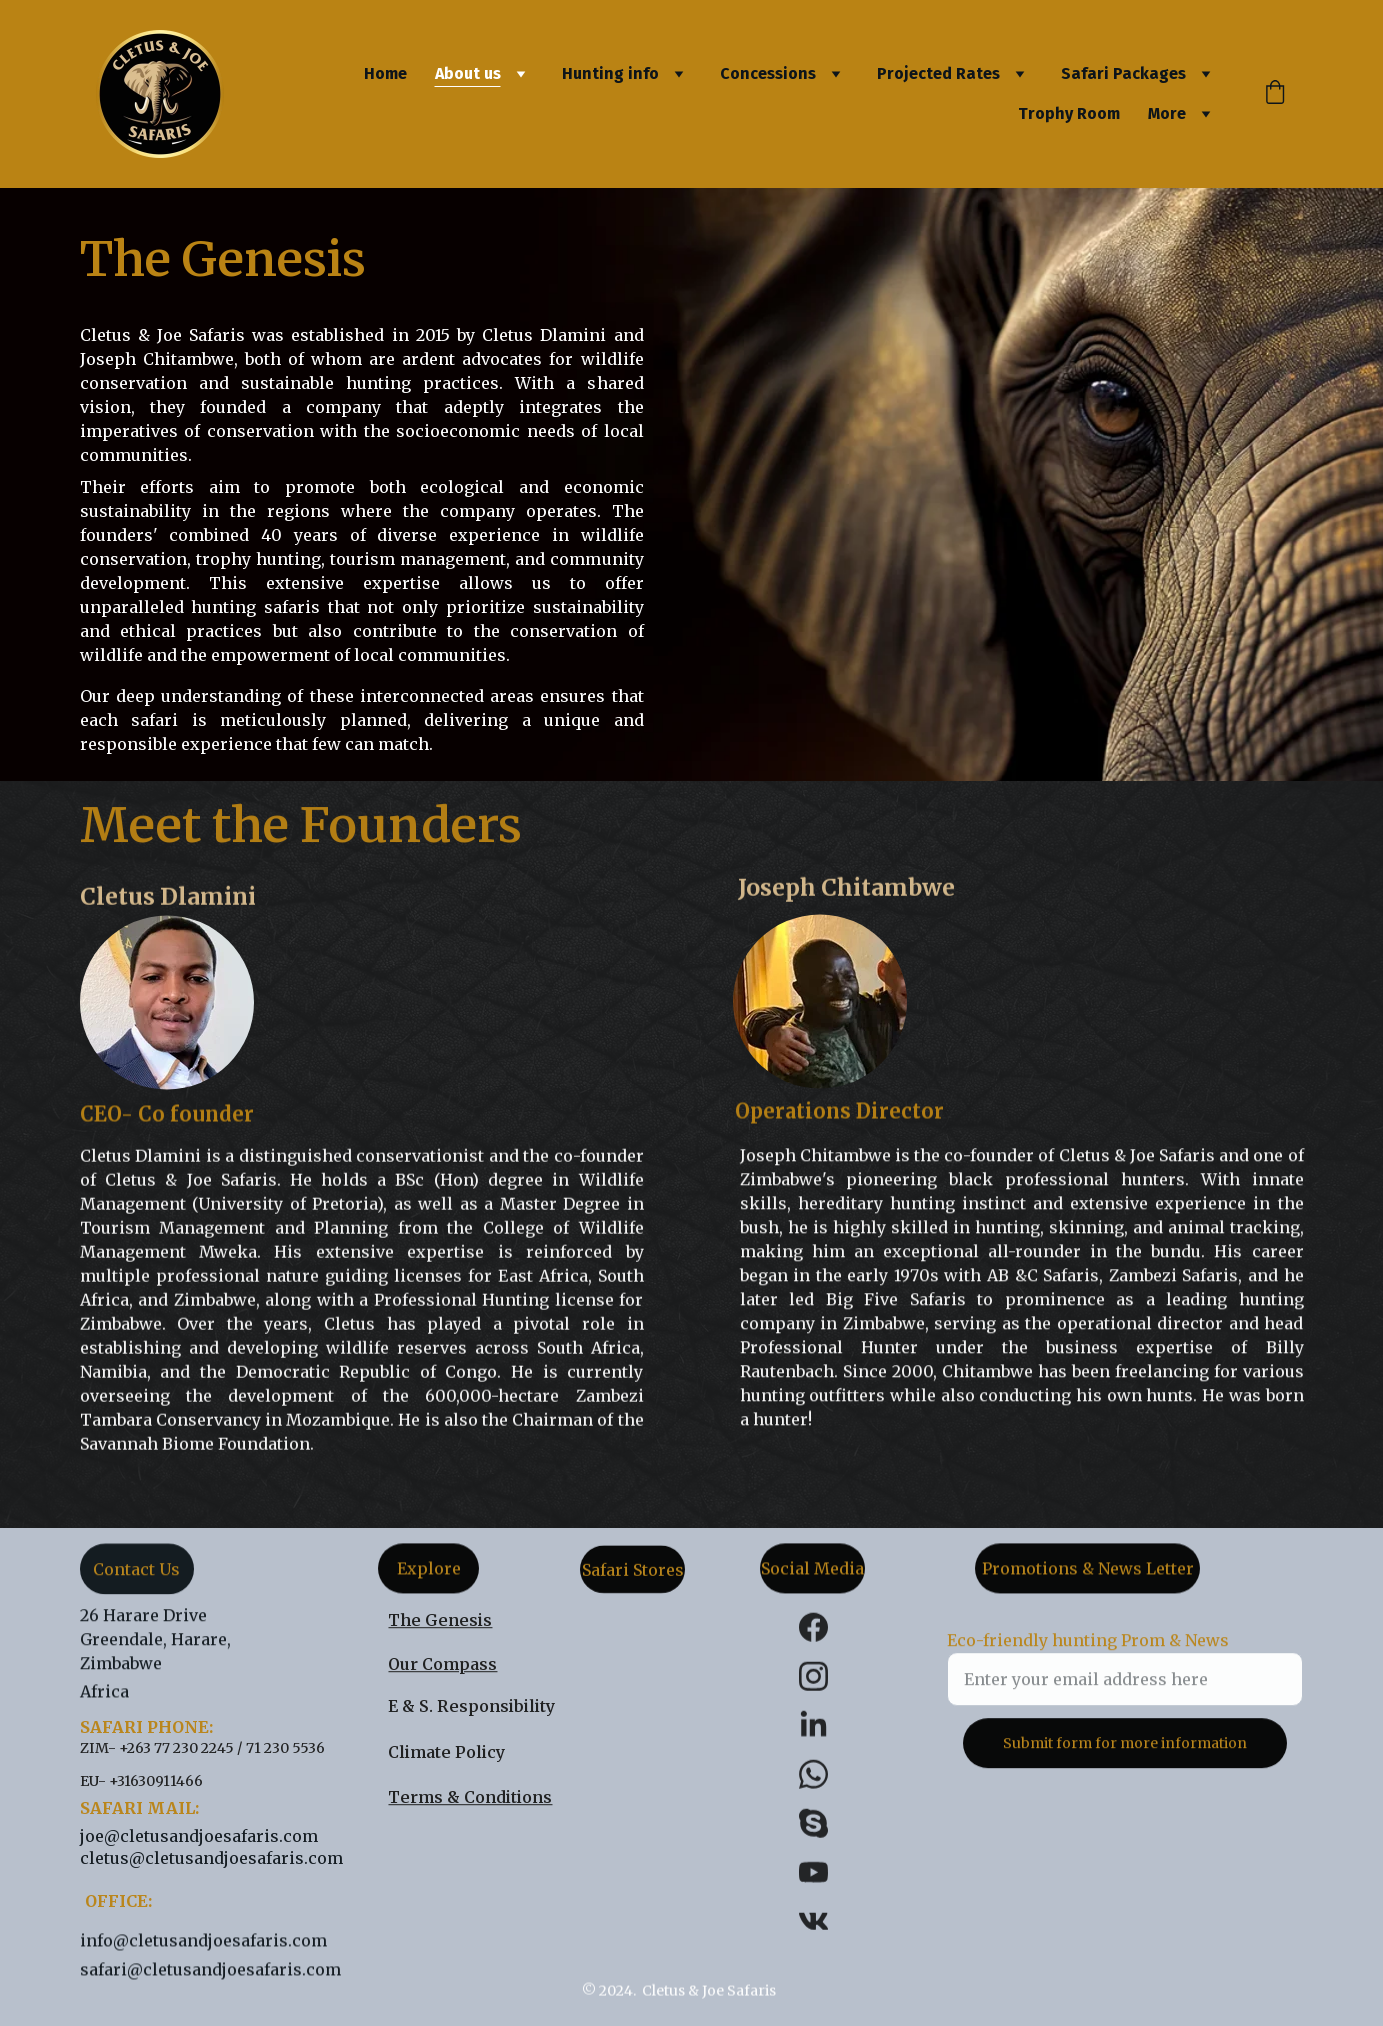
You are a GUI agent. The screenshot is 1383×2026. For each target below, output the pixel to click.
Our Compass (442, 1666)
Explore (429, 1573)
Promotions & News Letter (1088, 1573)
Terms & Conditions (470, 1799)
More (1167, 113)
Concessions (768, 73)
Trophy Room (1069, 113)
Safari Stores (633, 1574)
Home (385, 73)
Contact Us (136, 1574)
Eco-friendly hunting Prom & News (1088, 1654)
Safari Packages (1123, 73)
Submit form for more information (1125, 1757)
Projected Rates (938, 73)
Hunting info (610, 73)
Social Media (812, 1573)
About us (468, 73)
